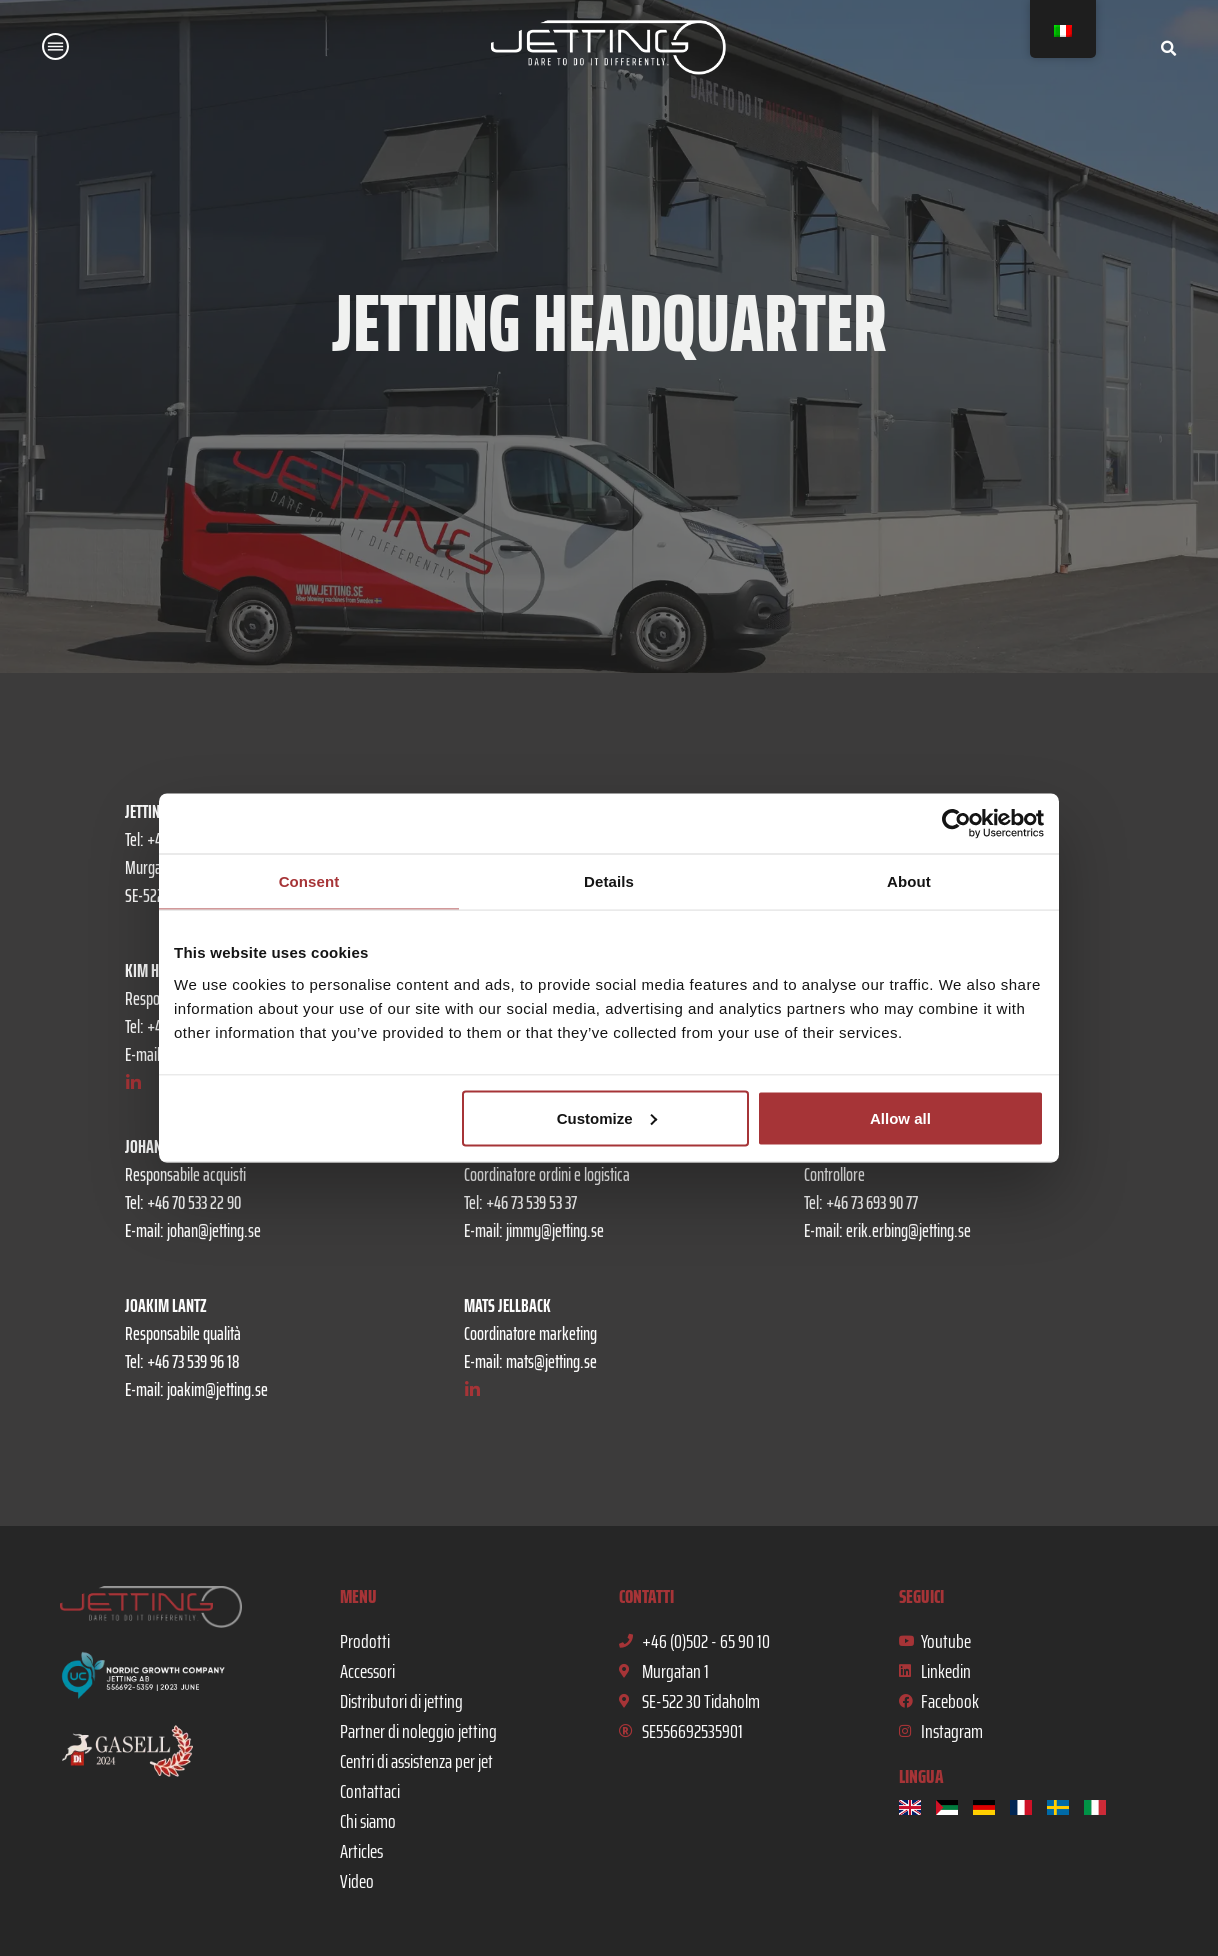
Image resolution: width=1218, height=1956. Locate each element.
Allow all (900, 1117)
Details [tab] (609, 881)
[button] (55, 49)
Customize (607, 1117)
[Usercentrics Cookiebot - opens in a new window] (956, 824)
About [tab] (909, 881)
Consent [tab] (309, 881)
